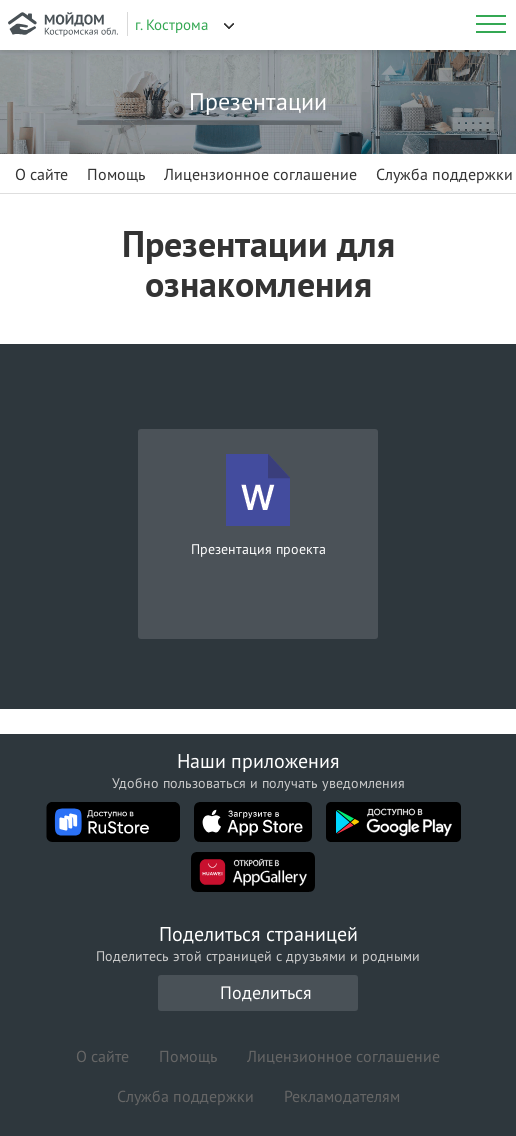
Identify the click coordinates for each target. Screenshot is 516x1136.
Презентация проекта (258, 549)
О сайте (41, 174)
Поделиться (266, 992)
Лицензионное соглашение (260, 174)
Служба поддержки (444, 174)
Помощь (116, 174)
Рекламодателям (342, 1096)
